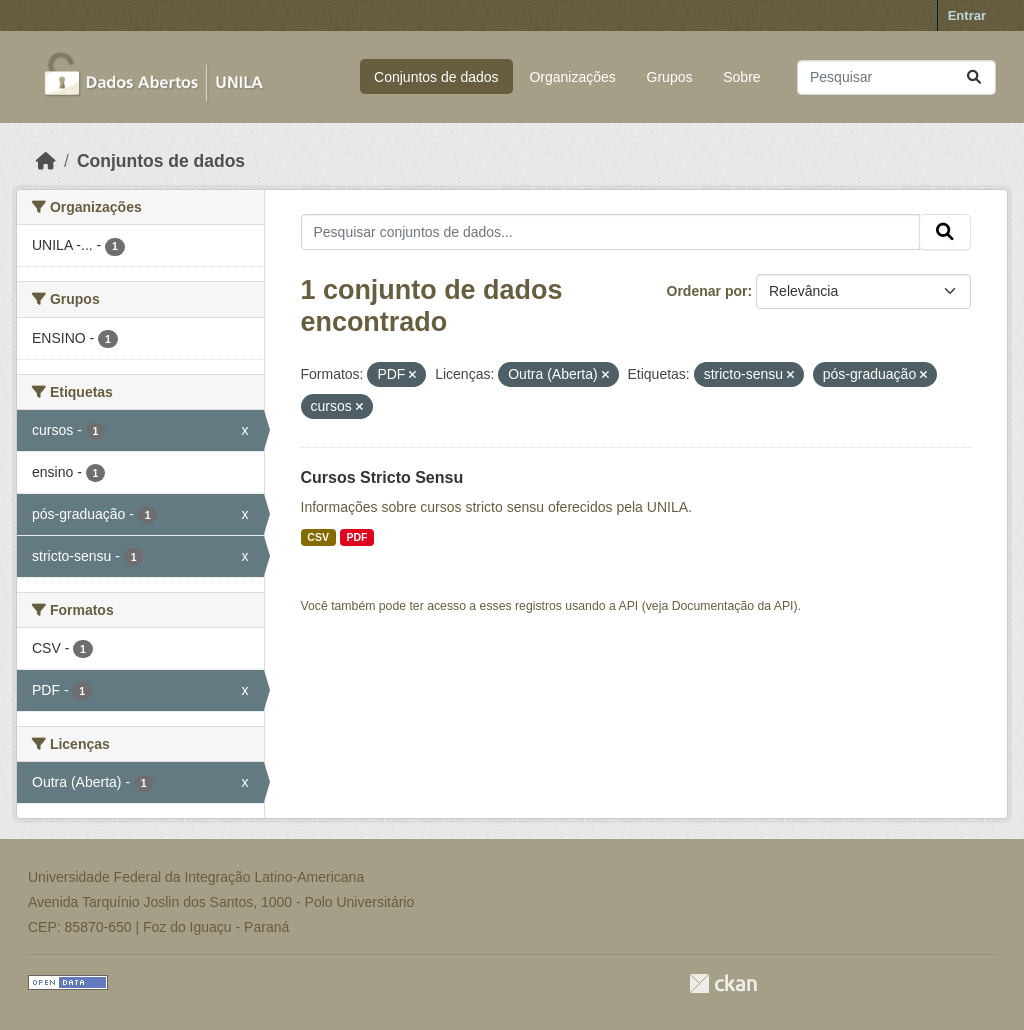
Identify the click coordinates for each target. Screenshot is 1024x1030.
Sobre (741, 77)
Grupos (670, 77)
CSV (318, 537)
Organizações (572, 77)
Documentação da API (733, 606)
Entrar (967, 15)
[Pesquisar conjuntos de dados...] (896, 77)
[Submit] (974, 77)
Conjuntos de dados (436, 77)
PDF (356, 537)
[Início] (46, 161)
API (629, 606)
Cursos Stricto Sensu (382, 477)
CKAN (723, 983)
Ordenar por (707, 291)
